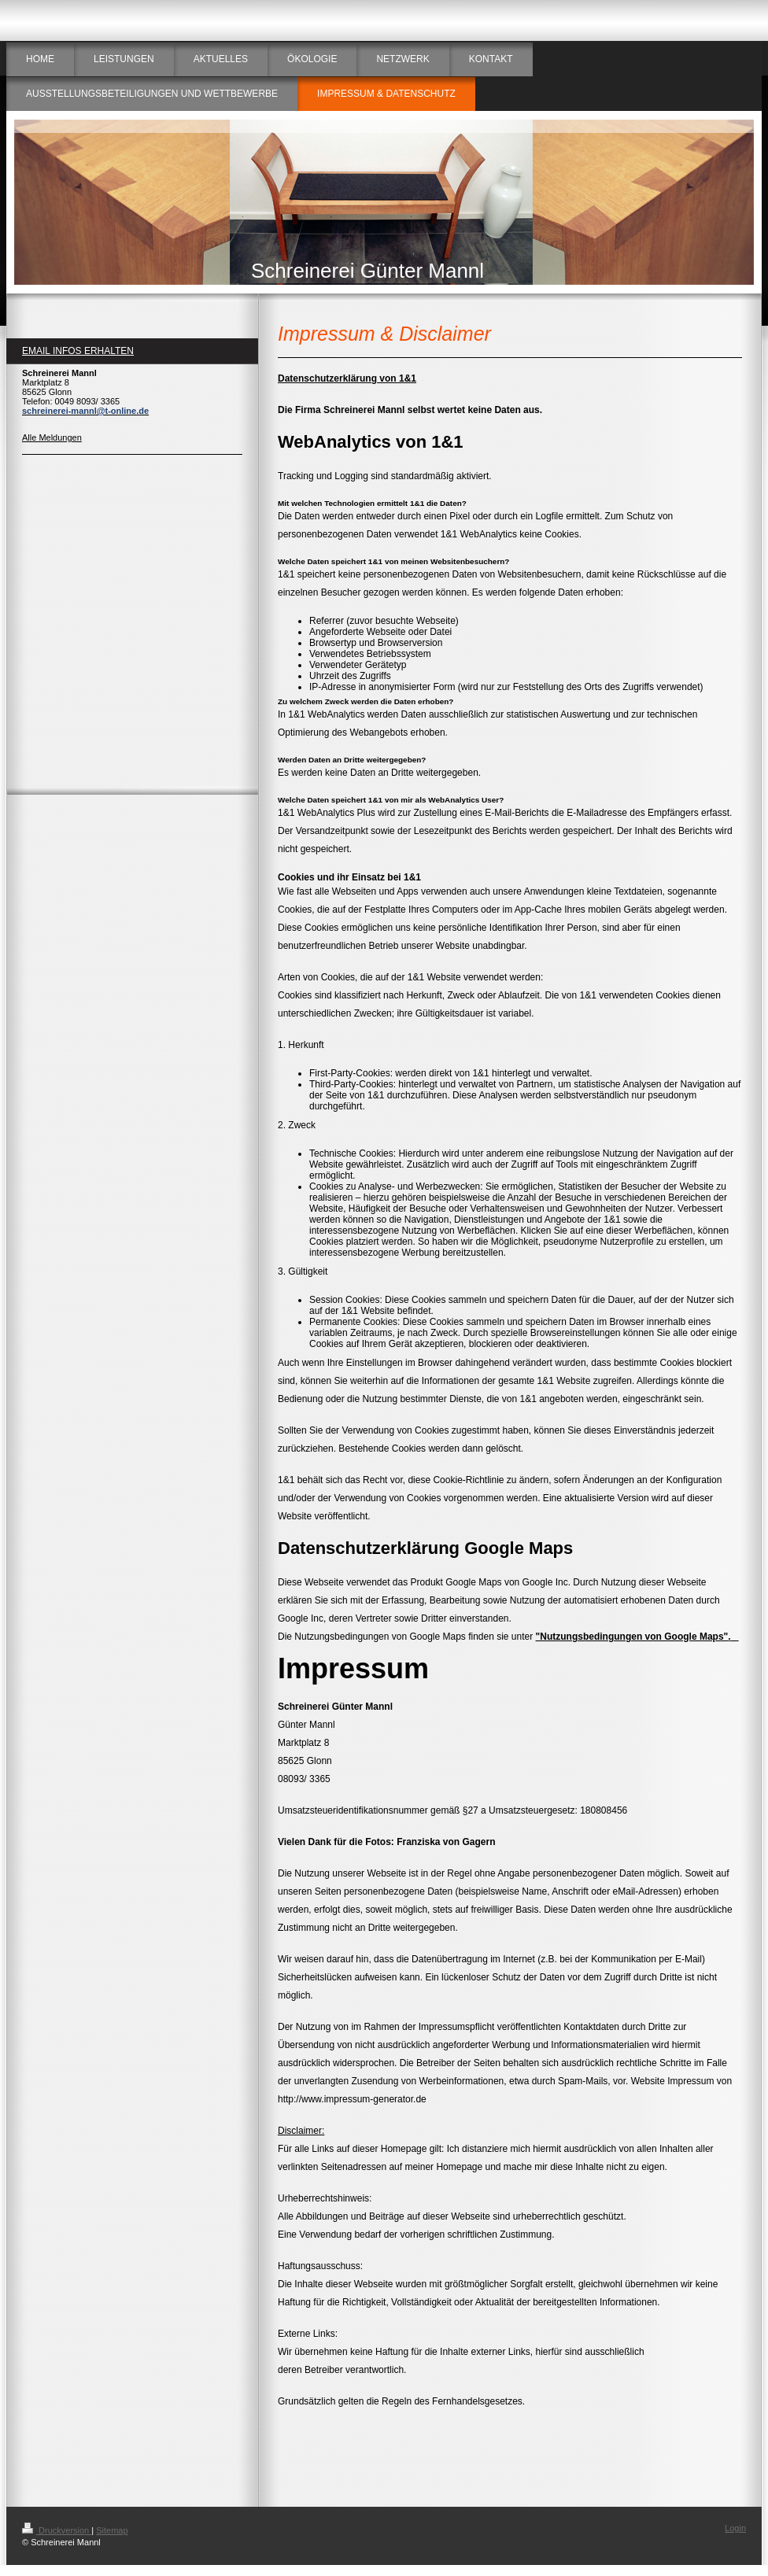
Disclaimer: (301, 2130)
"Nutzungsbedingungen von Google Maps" (632, 1636)
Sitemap (111, 2530)
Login (735, 2528)
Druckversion (56, 2530)
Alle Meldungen (52, 437)
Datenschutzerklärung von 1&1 (347, 378)
